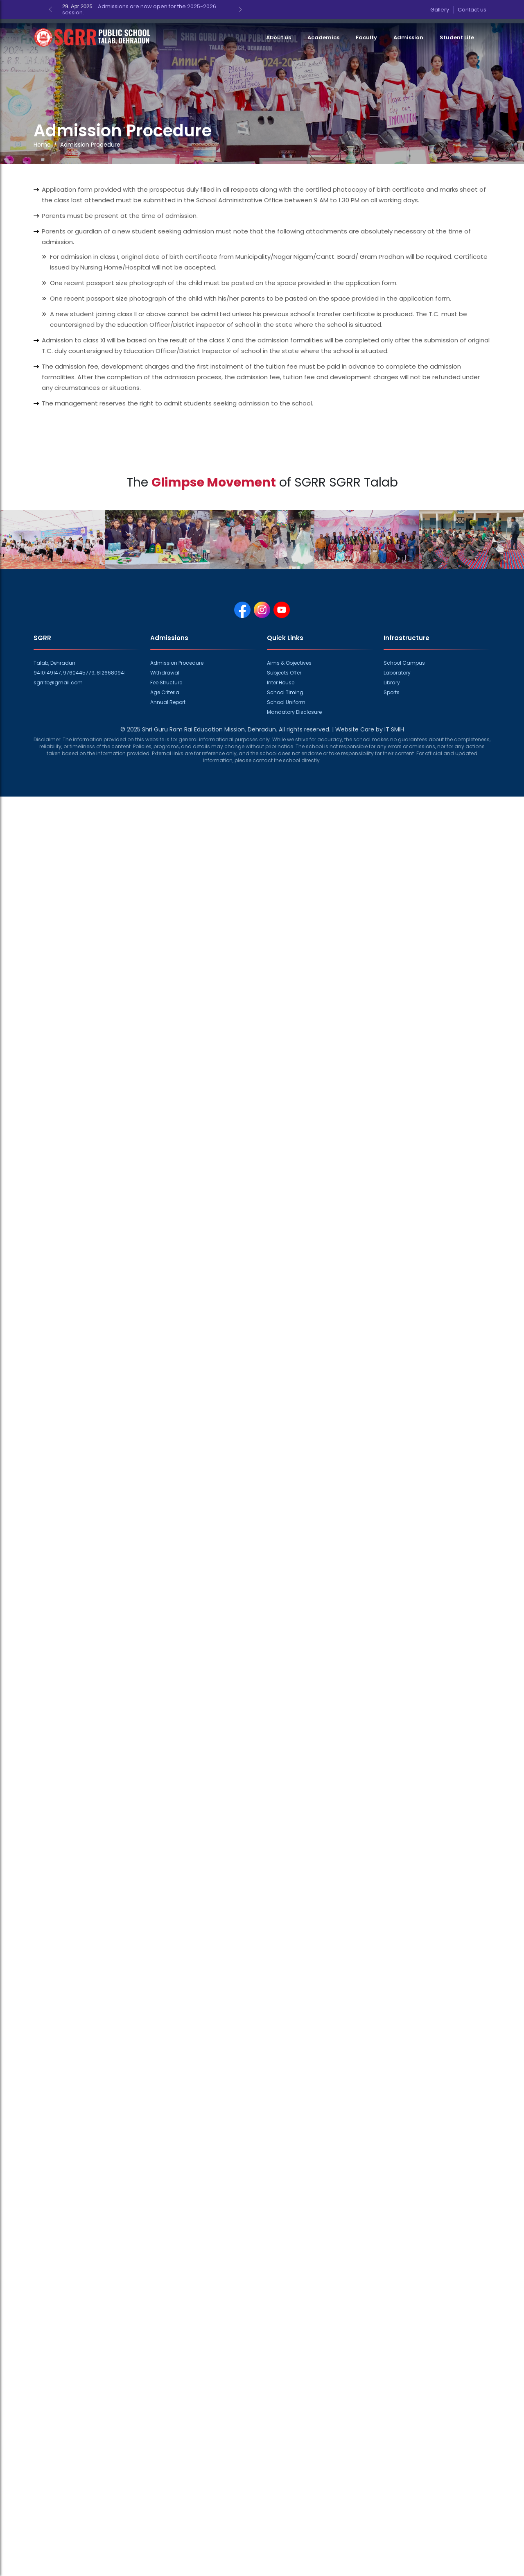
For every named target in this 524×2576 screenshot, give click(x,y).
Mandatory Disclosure (294, 712)
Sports (392, 692)
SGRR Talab (363, 482)
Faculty (366, 37)
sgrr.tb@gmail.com (58, 682)
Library (392, 682)
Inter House (280, 682)
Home (42, 144)
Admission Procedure (176, 662)
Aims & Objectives (289, 662)
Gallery (439, 10)
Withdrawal (164, 672)
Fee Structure (166, 682)
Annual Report (167, 702)
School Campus (404, 662)
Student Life (457, 37)
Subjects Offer (284, 672)
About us (278, 37)
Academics (323, 37)
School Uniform (286, 702)
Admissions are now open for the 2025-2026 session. (139, 9)
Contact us (472, 10)
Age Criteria (164, 692)
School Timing (285, 692)
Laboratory (397, 672)
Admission (408, 37)
